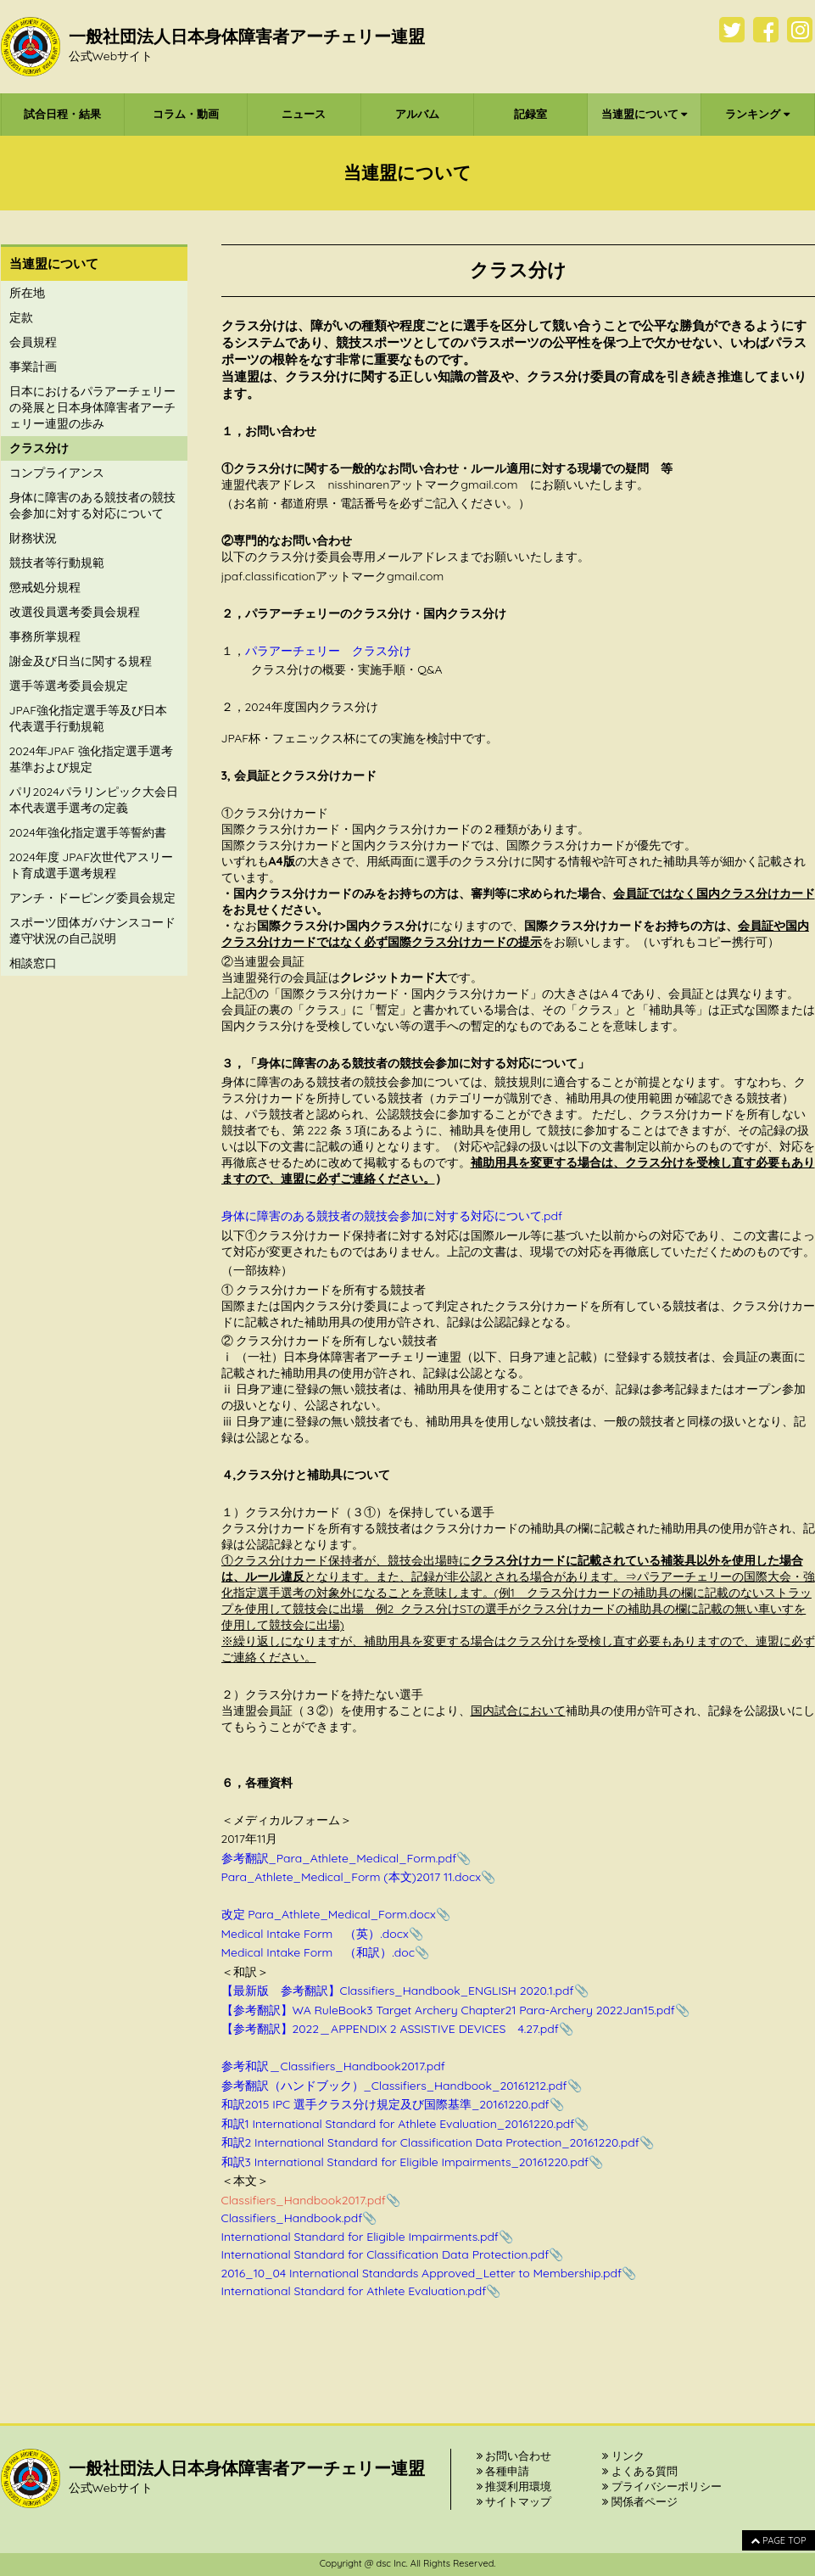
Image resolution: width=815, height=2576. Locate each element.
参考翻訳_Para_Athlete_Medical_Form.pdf (339, 1858)
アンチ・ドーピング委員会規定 (92, 897)
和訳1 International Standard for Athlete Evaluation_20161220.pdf (398, 2123)
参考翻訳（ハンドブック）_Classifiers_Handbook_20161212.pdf (394, 2085)
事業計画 (33, 366)
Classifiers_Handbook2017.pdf (303, 2200)
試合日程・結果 (62, 113)
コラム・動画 (186, 113)
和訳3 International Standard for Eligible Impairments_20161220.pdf (405, 2162)
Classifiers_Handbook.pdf (292, 2218)
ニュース (304, 113)
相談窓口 (33, 963)
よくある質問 (640, 2471)
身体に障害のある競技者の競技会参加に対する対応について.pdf (392, 1216)
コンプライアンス (56, 472)
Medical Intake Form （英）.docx (315, 1933)
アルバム (417, 113)
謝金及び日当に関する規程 (80, 661)
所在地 (27, 292)
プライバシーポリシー (662, 2486)
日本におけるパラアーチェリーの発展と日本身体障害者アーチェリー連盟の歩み (92, 407)
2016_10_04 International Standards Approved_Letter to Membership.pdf (421, 2273)
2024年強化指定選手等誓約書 (87, 832)
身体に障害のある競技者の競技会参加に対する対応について (92, 505)
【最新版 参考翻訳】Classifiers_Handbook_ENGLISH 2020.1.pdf (397, 1990)
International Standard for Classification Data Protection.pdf (385, 2254)
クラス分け (39, 448)
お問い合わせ (514, 2455)
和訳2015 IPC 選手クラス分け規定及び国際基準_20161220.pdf (385, 2104)
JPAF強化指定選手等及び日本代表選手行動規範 (88, 718)
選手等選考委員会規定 (68, 685)
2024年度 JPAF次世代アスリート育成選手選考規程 (91, 865)
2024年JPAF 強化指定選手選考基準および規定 (91, 759)
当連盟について (644, 113)
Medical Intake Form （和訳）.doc (318, 1952)
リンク (623, 2455)
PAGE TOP (778, 2540)
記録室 (530, 113)
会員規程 (33, 342)
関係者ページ (640, 2501)
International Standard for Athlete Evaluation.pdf (354, 2291)
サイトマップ (514, 2501)
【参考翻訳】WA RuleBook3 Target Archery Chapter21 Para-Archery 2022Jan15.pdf (448, 2010)
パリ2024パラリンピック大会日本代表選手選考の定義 (93, 799)
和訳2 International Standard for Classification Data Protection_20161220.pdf (430, 2142)
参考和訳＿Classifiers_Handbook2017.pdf (333, 2066)
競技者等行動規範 (56, 562)
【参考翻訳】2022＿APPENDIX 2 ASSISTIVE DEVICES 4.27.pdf (390, 2028)
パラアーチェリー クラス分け (328, 650)
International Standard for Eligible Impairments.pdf (360, 2236)
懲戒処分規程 (45, 587)
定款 (21, 317)
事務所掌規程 (45, 636)
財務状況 (33, 538)
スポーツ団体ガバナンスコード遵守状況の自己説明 (92, 930)
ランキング (757, 113)
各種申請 (503, 2471)
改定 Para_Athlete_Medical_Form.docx (328, 1914)
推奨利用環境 (514, 2486)
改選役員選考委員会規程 (74, 611)
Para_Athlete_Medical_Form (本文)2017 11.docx (351, 1876)
